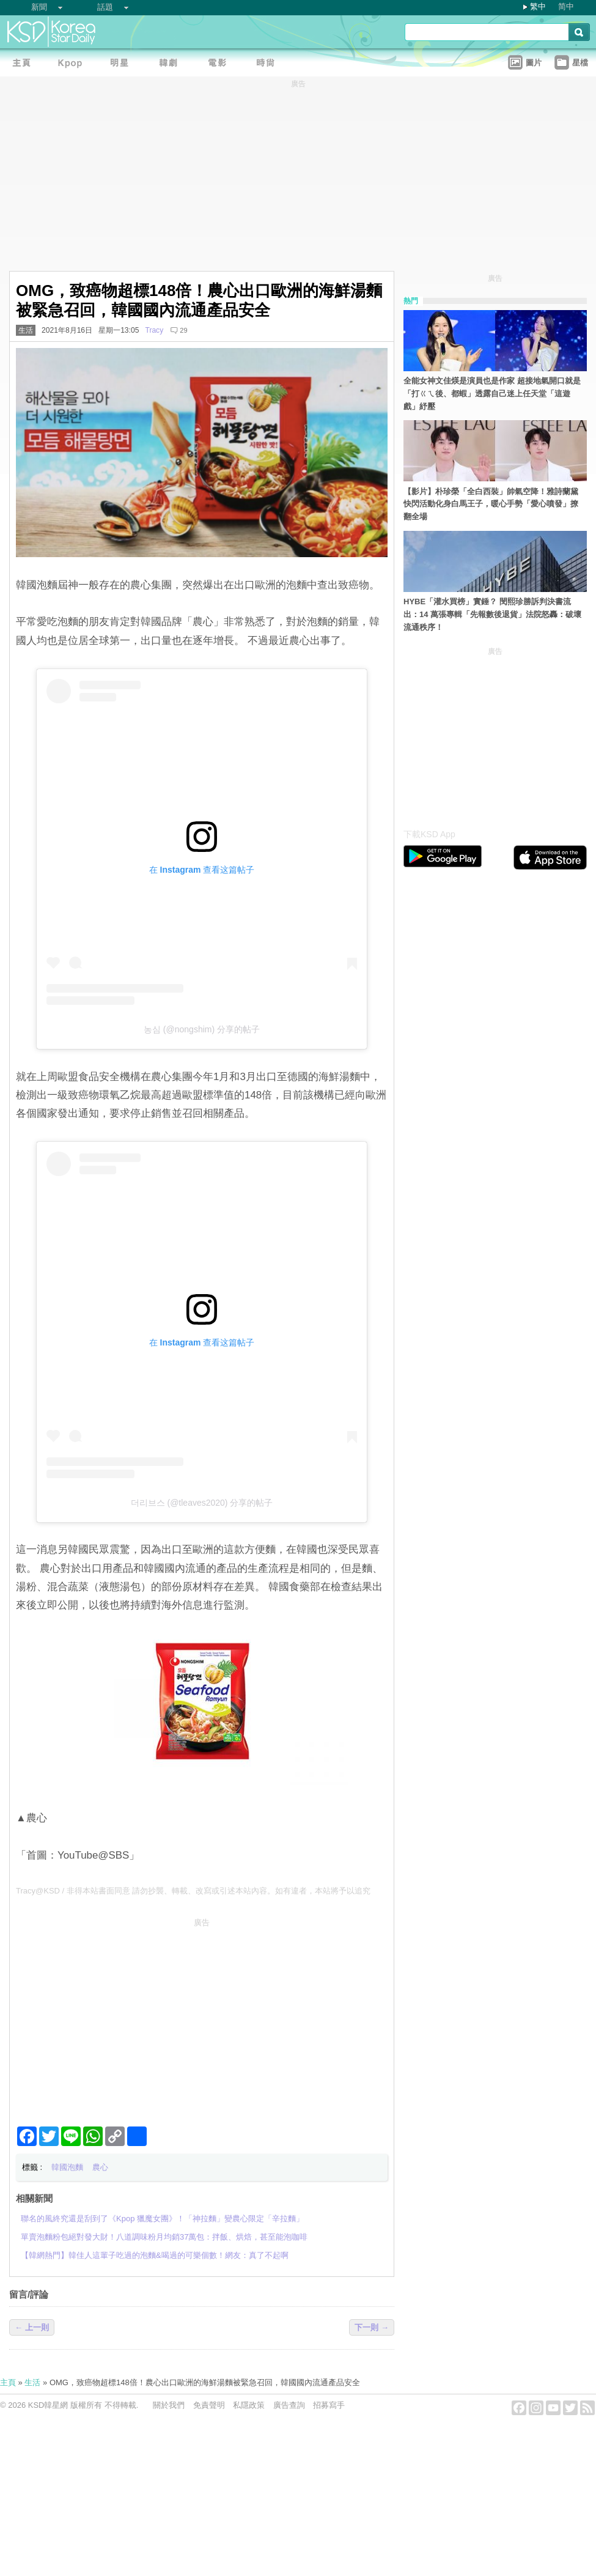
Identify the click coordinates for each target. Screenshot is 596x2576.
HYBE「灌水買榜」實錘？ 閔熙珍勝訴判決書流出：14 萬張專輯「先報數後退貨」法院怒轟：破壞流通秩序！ (492, 614)
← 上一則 (32, 2327)
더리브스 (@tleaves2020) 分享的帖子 (202, 1503)
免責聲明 (209, 2405)
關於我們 (169, 2405)
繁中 (538, 6)
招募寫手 (329, 2405)
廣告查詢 (289, 2405)
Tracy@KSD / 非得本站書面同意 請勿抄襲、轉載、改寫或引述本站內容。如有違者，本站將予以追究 (193, 1890)
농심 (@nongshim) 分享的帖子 (202, 1029)
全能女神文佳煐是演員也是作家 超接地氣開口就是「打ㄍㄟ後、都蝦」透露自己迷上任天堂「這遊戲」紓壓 (492, 393)
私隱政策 (249, 2405)
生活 (25, 330)
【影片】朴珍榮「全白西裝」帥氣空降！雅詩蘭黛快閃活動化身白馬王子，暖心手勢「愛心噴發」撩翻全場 (490, 504)
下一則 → (372, 2327)
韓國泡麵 (67, 2167)
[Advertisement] (201, 2017)
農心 (100, 2167)
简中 (566, 6)
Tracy (154, 330)
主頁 (8, 2382)
